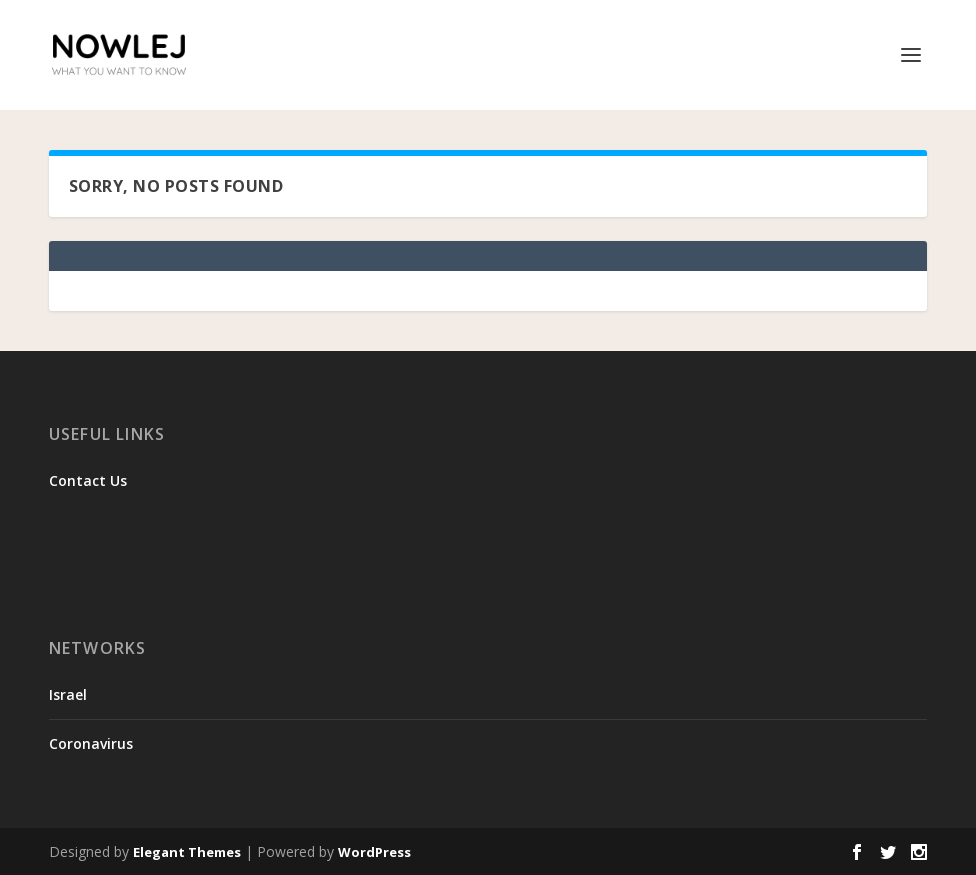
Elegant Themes (187, 852)
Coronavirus (91, 743)
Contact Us (88, 480)
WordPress (374, 852)
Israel (68, 694)
